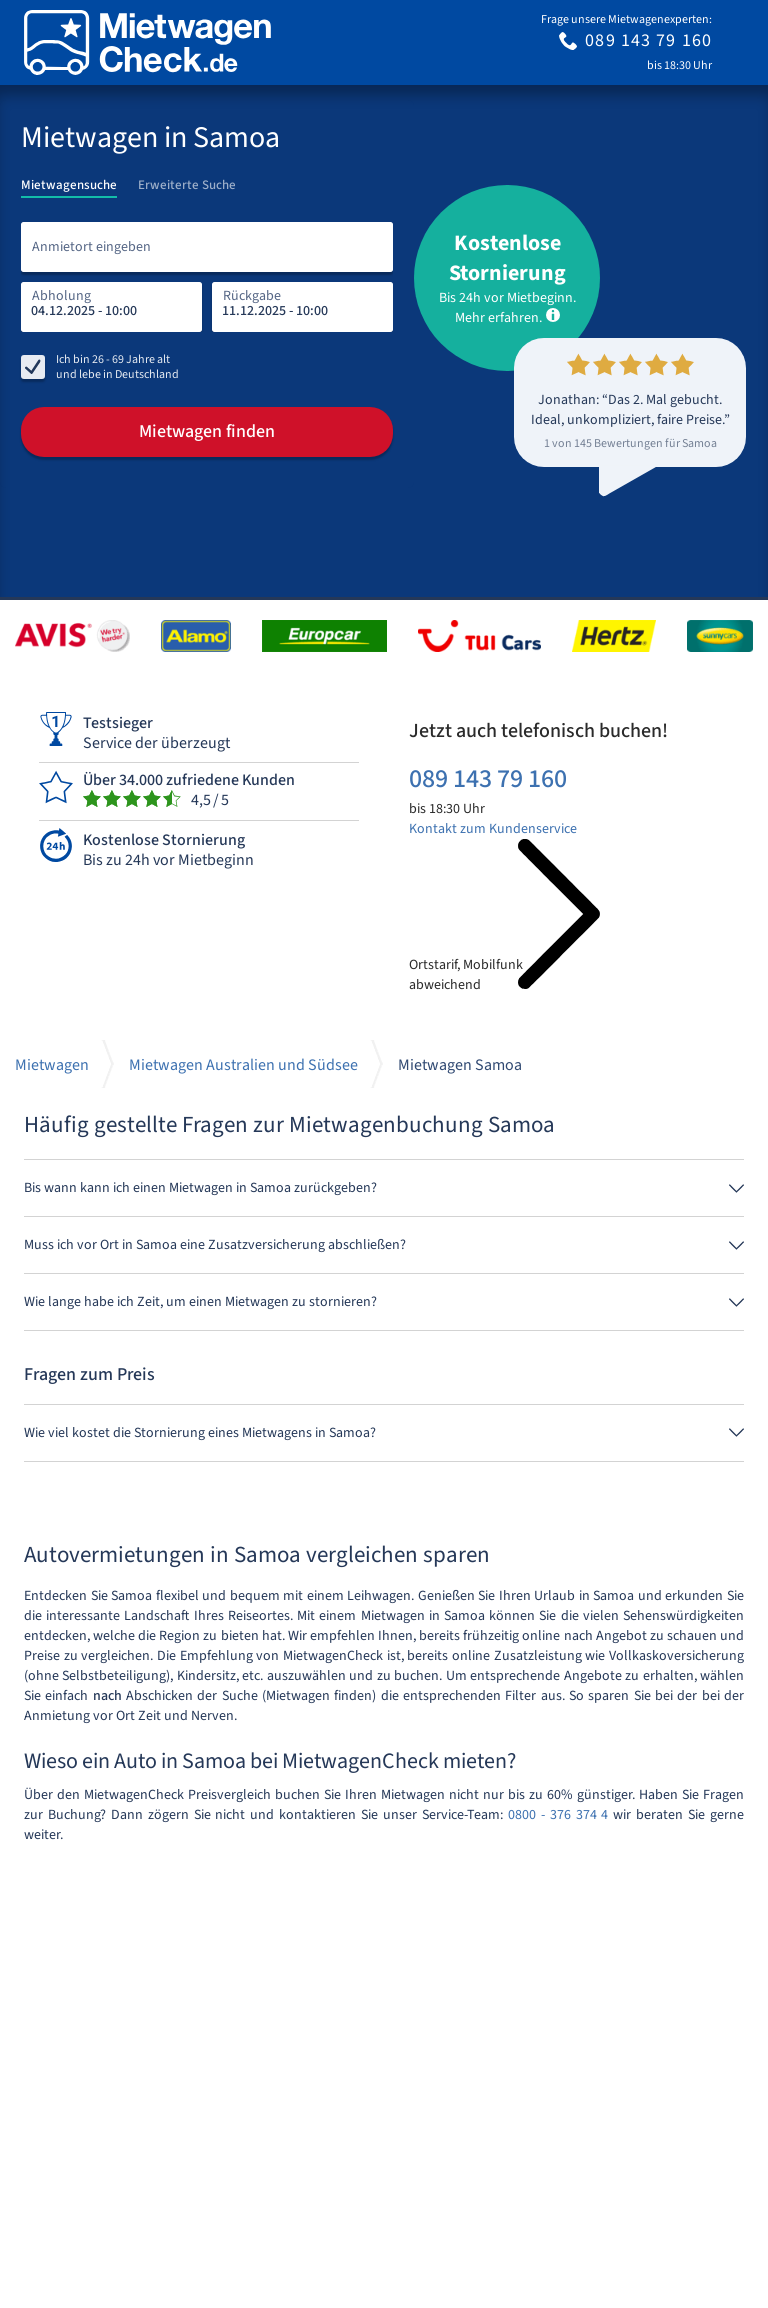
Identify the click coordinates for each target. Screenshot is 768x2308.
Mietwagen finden (207, 431)
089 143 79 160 (488, 778)
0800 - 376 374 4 (558, 1815)
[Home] (147, 42)
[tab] (69, 179)
